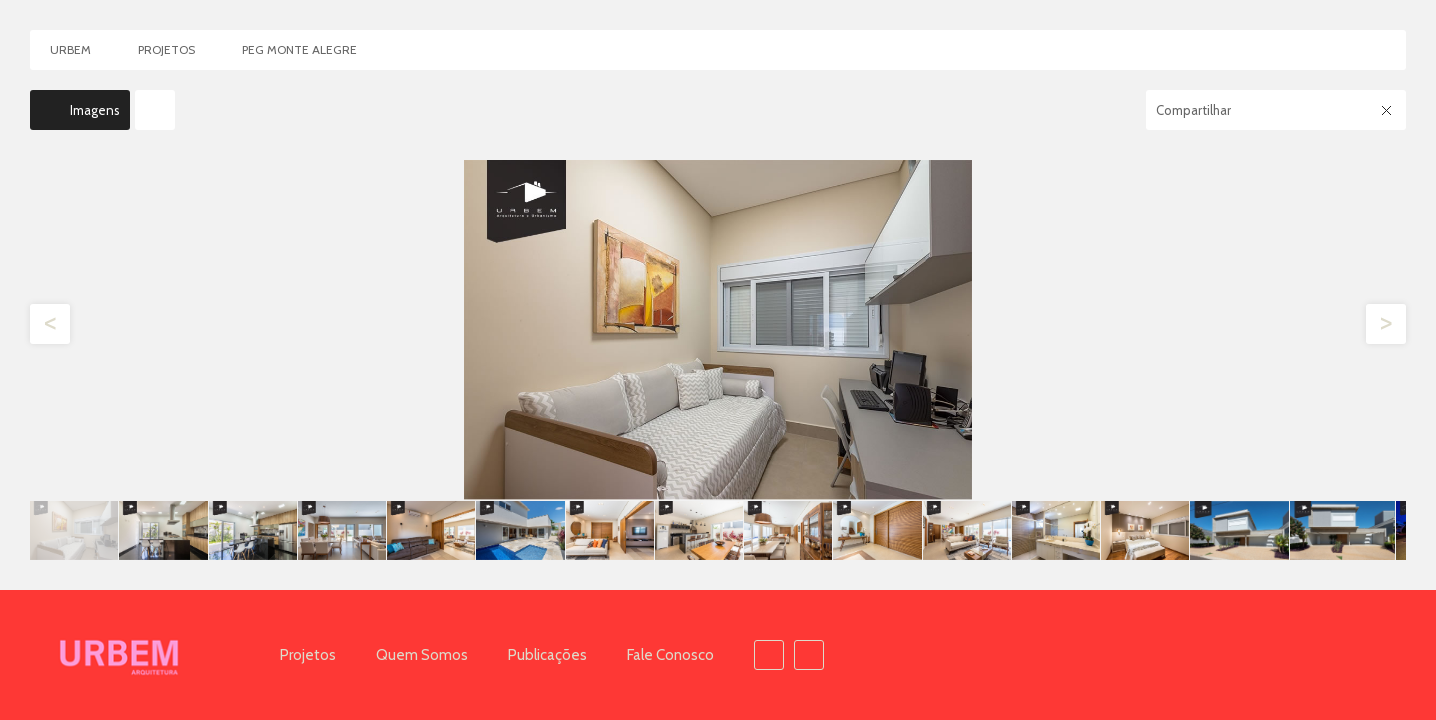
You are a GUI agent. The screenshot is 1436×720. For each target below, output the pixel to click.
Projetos (308, 655)
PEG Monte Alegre (299, 49)
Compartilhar (1193, 110)
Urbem (70, 49)
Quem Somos (422, 655)
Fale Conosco (670, 655)
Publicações (547, 655)
